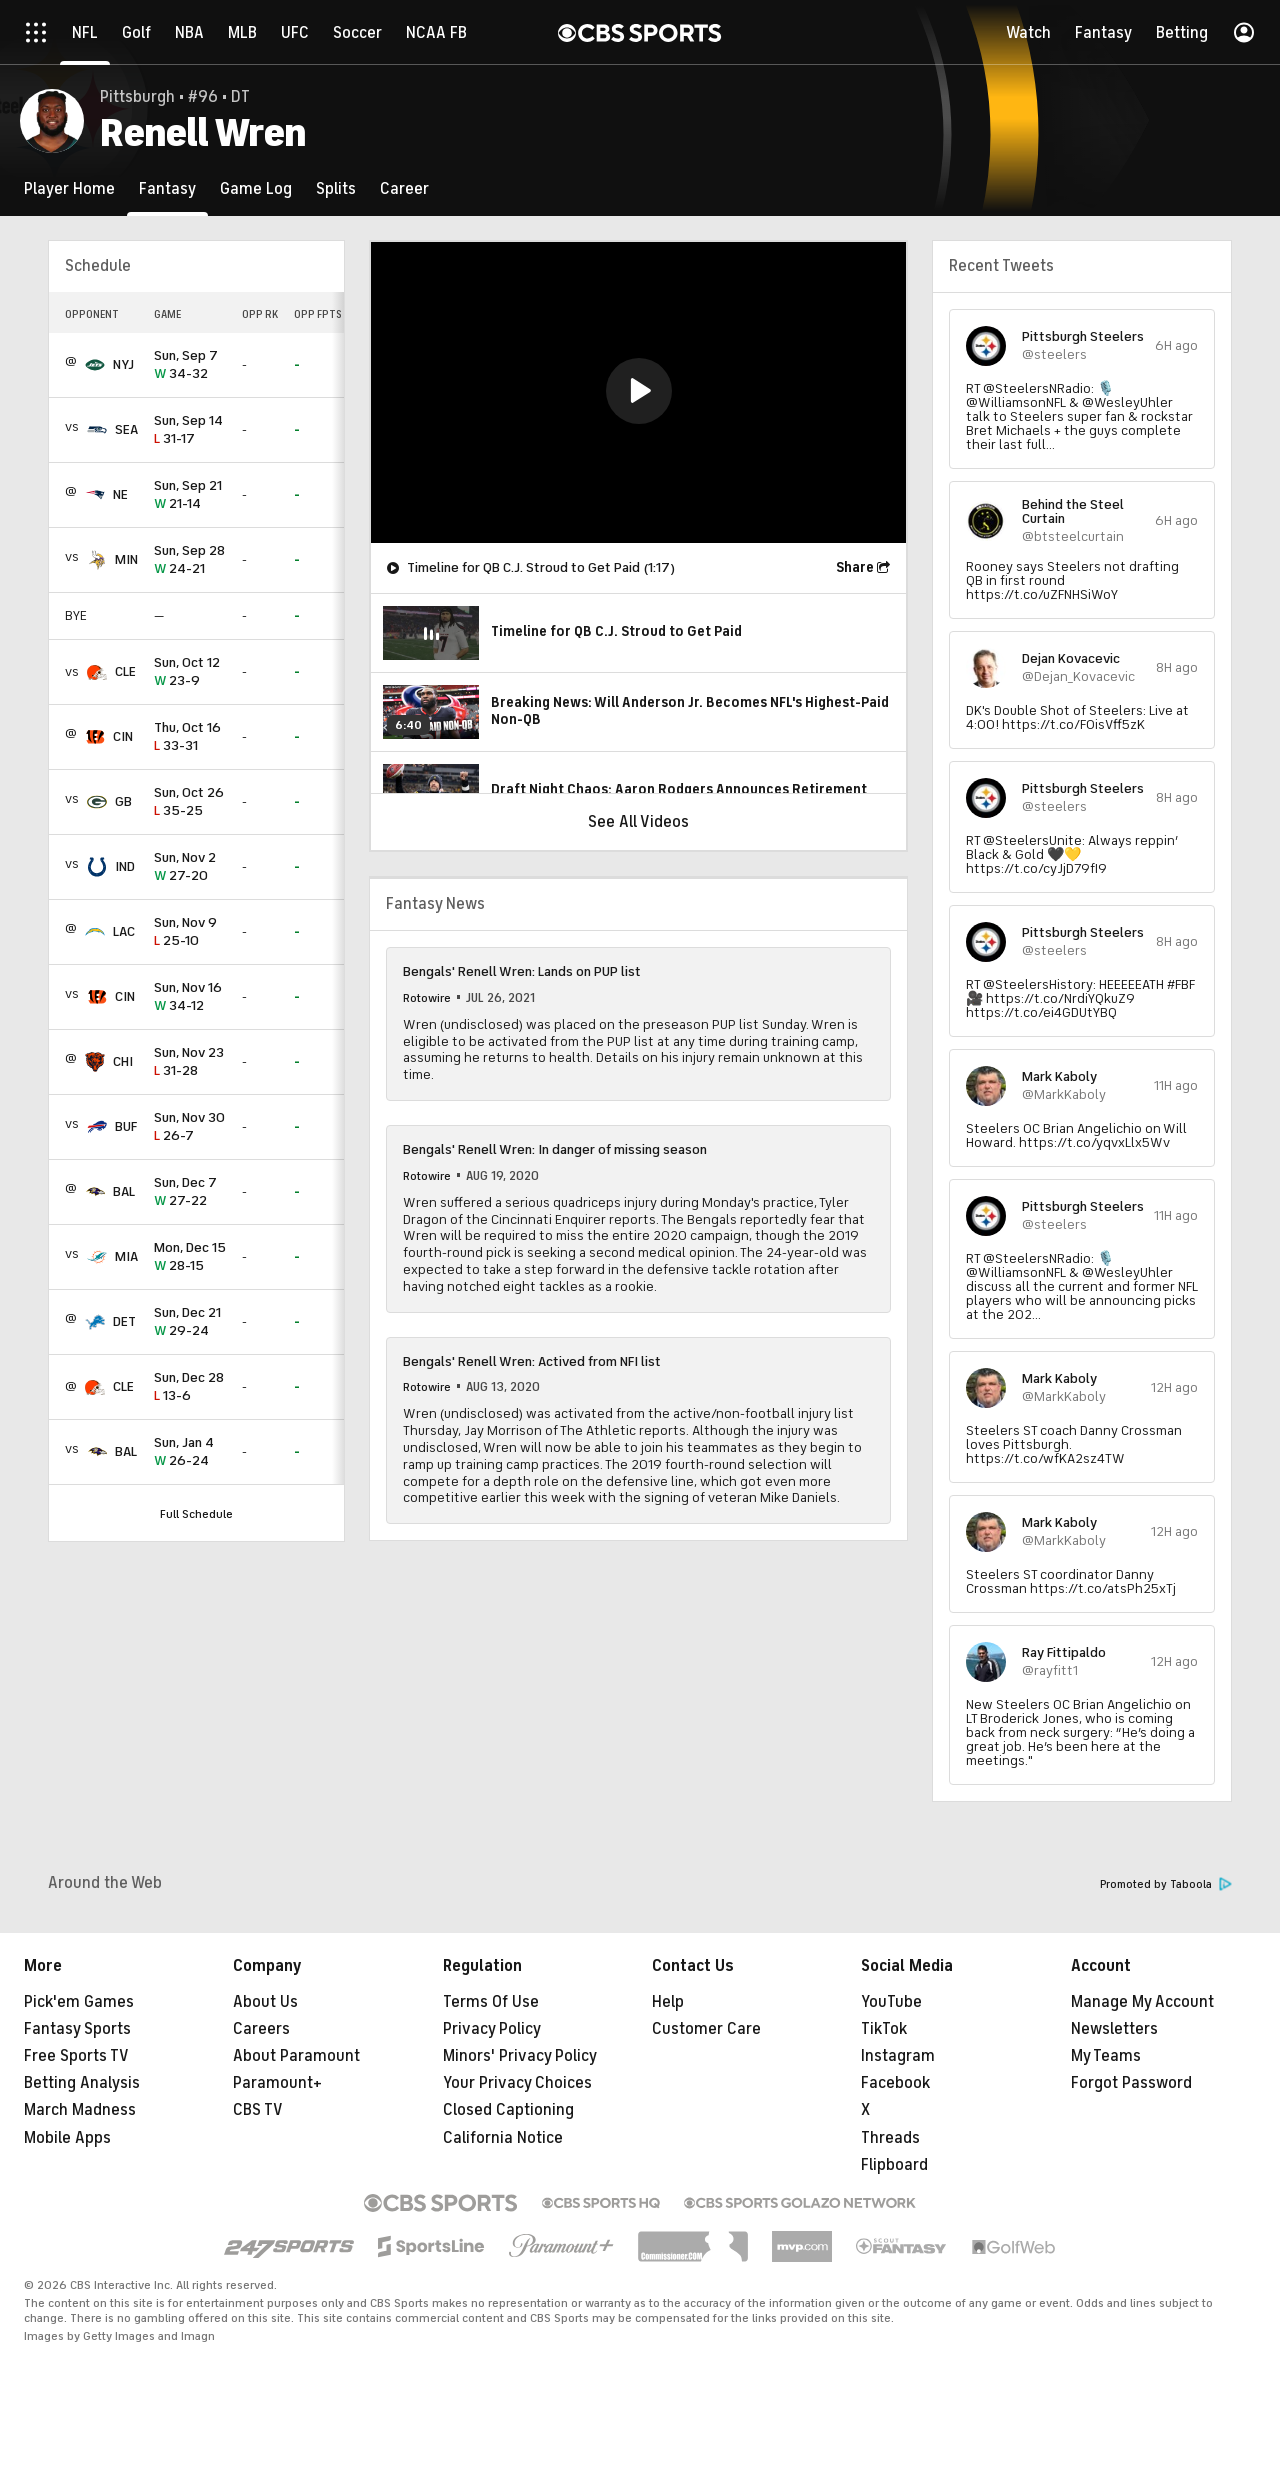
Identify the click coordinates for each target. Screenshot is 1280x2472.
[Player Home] (69, 188)
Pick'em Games (79, 2002)
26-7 (190, 1127)
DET (124, 1321)
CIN (123, 736)
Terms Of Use (491, 2002)
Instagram (898, 2056)
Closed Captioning (508, 2110)
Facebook (895, 2083)
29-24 (190, 1322)
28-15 (190, 1257)
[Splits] (336, 188)
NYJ (123, 364)
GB (123, 801)
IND (125, 866)
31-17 (190, 430)
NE (120, 494)
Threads (890, 2138)
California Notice (503, 2138)
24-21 (190, 560)
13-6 (190, 1387)
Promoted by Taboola (1166, 1884)
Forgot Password (1131, 2083)
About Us (265, 2002)
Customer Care (706, 2029)
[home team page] (95, 365)
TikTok (884, 2029)
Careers (261, 2029)
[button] (639, 391)
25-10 (190, 932)
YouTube (891, 2002)
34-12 (190, 997)
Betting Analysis (82, 2083)
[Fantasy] (167, 188)
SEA (126, 429)
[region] (638, 392)
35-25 (190, 802)
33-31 (190, 737)
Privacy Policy (492, 2029)
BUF (126, 1126)
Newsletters (1114, 2029)
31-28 (190, 1062)
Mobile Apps (67, 2138)
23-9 (190, 672)
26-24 (190, 1452)
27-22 (190, 1192)
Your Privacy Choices (517, 2083)
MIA (126, 1256)
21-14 (190, 495)
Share (855, 567)
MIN (126, 559)
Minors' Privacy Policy (520, 2056)
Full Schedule (196, 1514)
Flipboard (894, 2165)
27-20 (190, 867)
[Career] (404, 188)
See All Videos (638, 822)
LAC (124, 931)
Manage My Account (1142, 2002)
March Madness (80, 2110)
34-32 (190, 365)
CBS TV (258, 2110)
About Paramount (296, 2056)
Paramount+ (277, 2083)
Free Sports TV (76, 2056)
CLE (125, 671)
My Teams (1106, 2056)
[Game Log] (256, 188)
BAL (124, 1191)
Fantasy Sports (77, 2029)
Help (668, 2002)
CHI (123, 1061)
